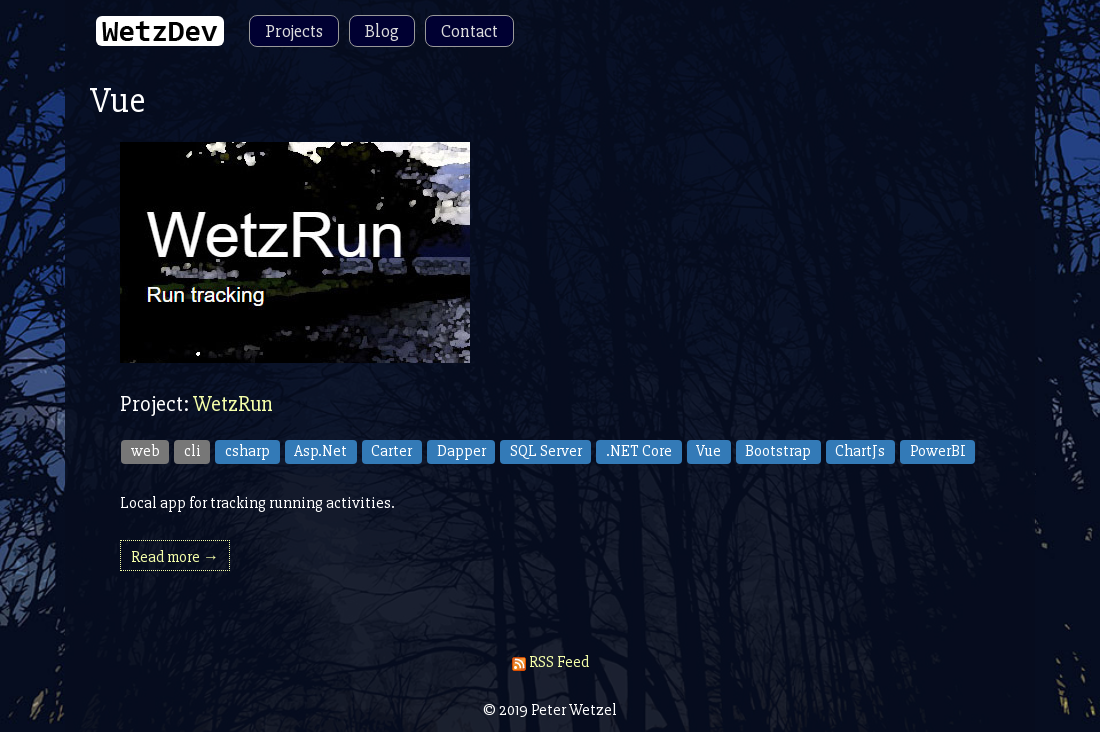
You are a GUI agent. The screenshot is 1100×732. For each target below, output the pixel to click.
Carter (391, 451)
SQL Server (546, 451)
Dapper (461, 451)
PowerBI (938, 451)
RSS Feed (550, 662)
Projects (294, 31)
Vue (708, 451)
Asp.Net (320, 451)
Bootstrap (778, 451)
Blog (382, 31)
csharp (247, 451)
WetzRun (233, 404)
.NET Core (639, 451)
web (145, 451)
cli (192, 451)
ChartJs (860, 451)
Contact (469, 31)
